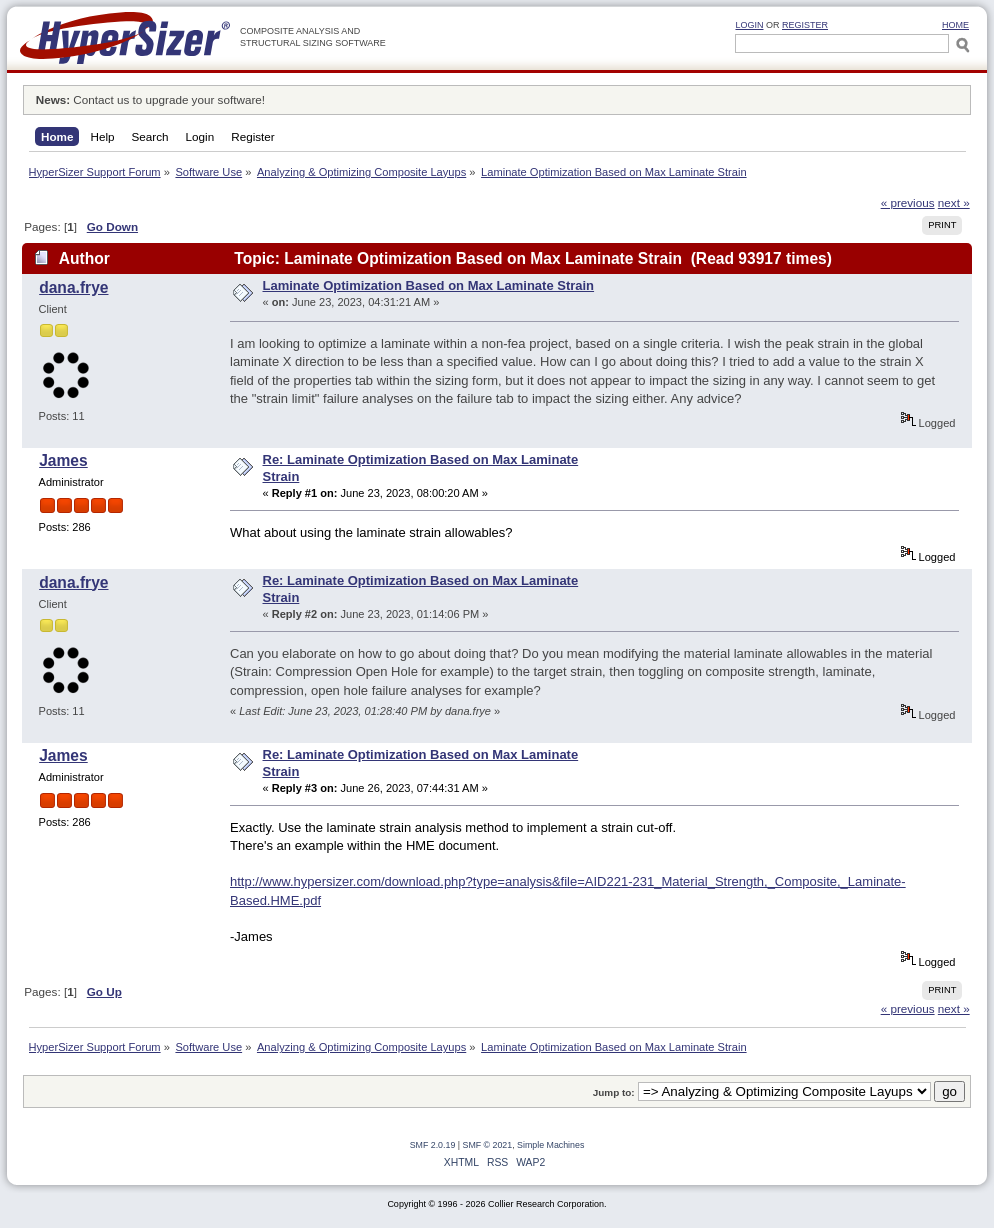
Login (749, 25)
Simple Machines (550, 1145)
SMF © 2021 (488, 1145)
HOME (955, 25)
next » (954, 202)
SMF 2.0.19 (433, 1145)
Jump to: (614, 1092)
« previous (908, 202)
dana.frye (73, 287)
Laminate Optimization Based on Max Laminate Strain (429, 285)
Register (805, 25)
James (63, 460)
